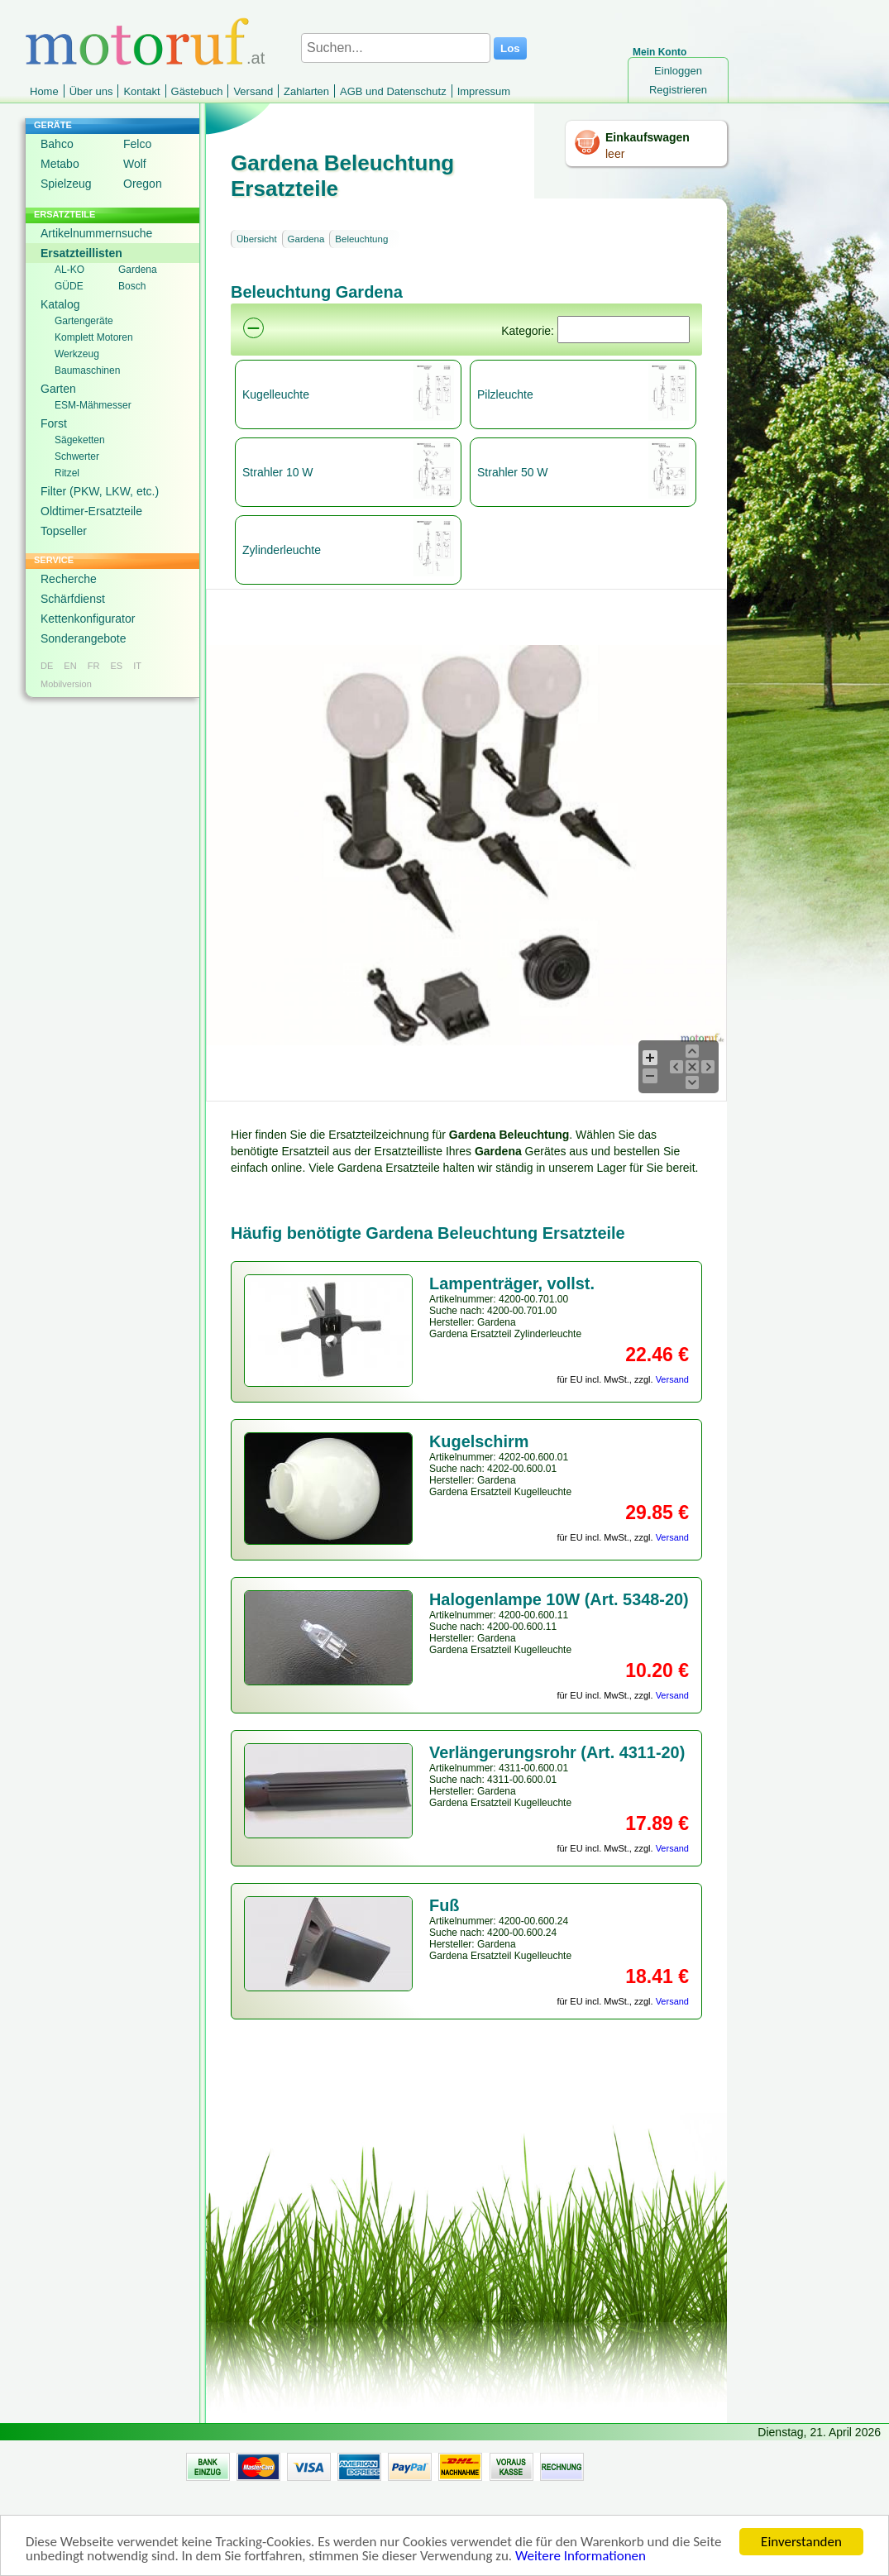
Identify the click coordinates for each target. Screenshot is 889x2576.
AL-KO (69, 269)
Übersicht (257, 239)
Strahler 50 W (512, 472)
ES (116, 666)
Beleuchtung (361, 239)
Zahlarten (306, 91)
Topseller (64, 531)
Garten (58, 388)
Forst (54, 423)
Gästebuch (197, 91)
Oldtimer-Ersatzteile (91, 511)
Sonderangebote (84, 638)
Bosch (132, 286)
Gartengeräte (84, 321)
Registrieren (678, 90)
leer (614, 153)
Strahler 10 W (277, 472)
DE (47, 666)
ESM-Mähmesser (93, 405)
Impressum (483, 91)
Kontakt (141, 91)
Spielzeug (66, 183)
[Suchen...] (395, 48)
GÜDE (69, 286)
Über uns (91, 91)
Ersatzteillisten (81, 253)
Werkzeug (77, 354)
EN (70, 666)
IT (137, 666)
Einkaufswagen (647, 137)
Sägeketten (80, 440)
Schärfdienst (73, 598)
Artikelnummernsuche (96, 233)
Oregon (142, 183)
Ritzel (67, 473)
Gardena (137, 269)
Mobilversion (66, 684)
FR (94, 666)
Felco (137, 144)
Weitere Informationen (580, 2556)
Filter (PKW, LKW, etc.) (100, 491)
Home (44, 91)
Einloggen (678, 71)
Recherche (69, 578)
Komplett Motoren (94, 337)
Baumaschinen (87, 370)
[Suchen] (623, 329)
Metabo (60, 163)
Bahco (57, 144)
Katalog (60, 304)
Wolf (134, 163)
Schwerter (77, 456)
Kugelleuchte (275, 394)
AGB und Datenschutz (393, 91)
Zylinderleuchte (281, 550)
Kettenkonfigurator (88, 618)
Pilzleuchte (505, 394)
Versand (253, 91)
